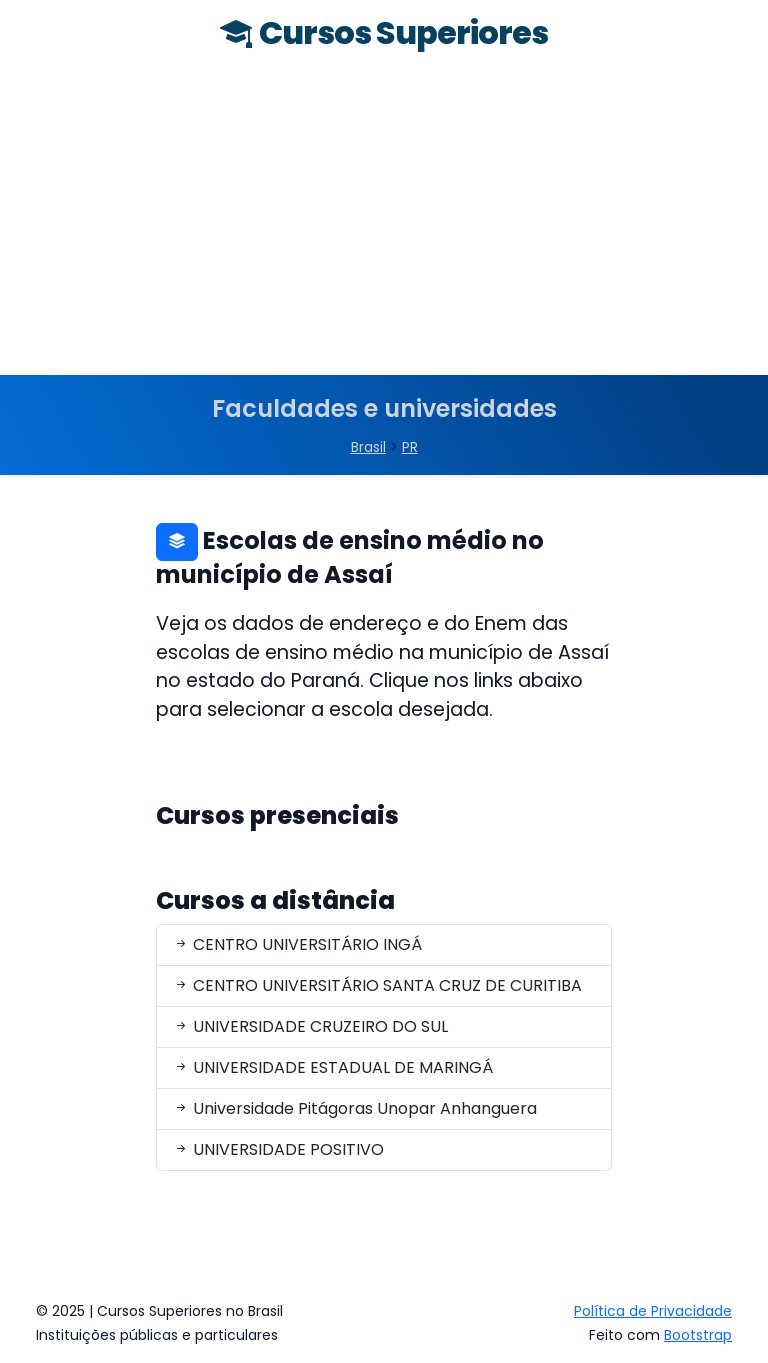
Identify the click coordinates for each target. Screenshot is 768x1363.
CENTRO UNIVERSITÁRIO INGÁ (297, 944)
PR (410, 447)
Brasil (368, 447)
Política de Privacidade (653, 1311)
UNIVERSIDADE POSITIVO (278, 1149)
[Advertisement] (384, 225)
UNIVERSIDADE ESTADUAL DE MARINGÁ (333, 1067)
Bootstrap (698, 1335)
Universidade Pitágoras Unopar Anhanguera (355, 1108)
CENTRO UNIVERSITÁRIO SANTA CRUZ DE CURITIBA (377, 985)
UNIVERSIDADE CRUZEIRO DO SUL (310, 1026)
